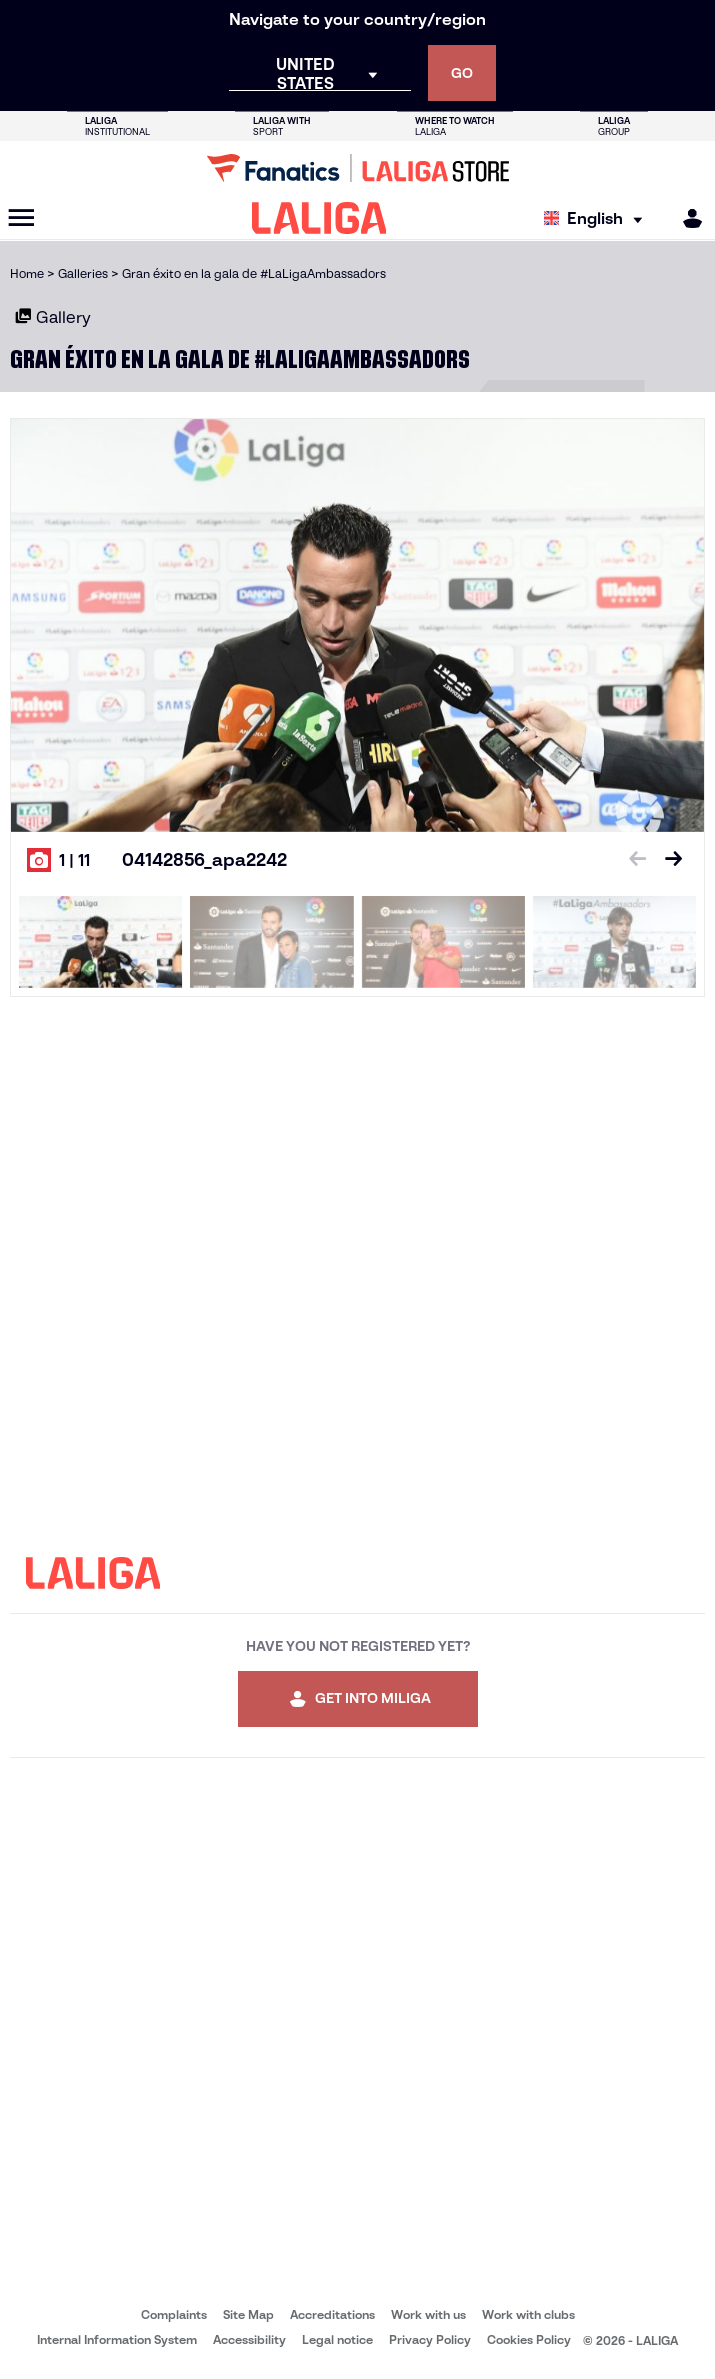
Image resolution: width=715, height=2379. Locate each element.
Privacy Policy (430, 2339)
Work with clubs (528, 2314)
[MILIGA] (686, 218)
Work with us (428, 2314)
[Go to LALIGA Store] (357, 168)
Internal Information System (117, 2339)
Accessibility (249, 2339)
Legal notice (337, 2339)
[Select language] (598, 218)
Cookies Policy (529, 2339)
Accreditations (332, 2314)
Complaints (174, 2314)
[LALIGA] (319, 218)
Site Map (248, 2314)
